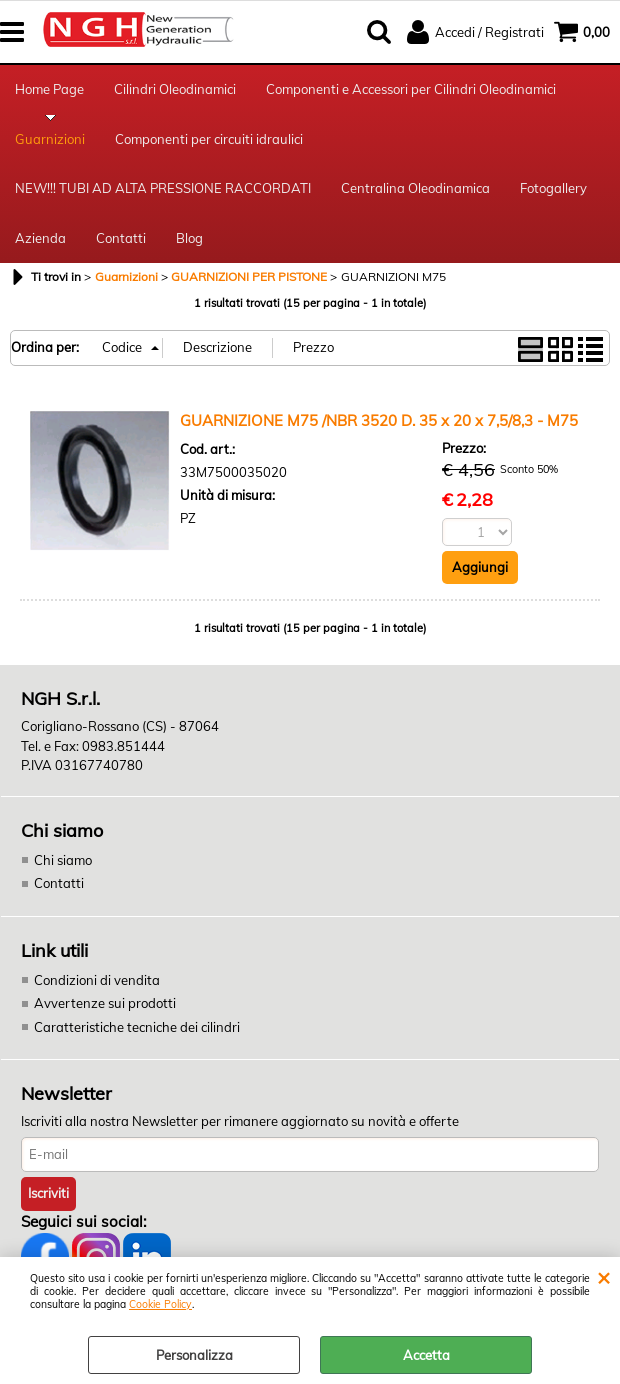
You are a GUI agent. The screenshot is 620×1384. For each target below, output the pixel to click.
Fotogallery (553, 188)
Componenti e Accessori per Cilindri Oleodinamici (411, 89)
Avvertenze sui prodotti (105, 1003)
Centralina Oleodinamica (415, 188)
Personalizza (194, 1355)
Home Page (49, 89)
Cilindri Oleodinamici (175, 89)
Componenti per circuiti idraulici (209, 139)
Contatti (121, 238)
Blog (189, 238)
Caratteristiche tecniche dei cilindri (137, 1027)
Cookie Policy (160, 1304)
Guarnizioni (50, 139)
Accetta (426, 1355)
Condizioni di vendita (97, 980)
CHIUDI (603, 1277)
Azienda (40, 238)
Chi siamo (63, 860)
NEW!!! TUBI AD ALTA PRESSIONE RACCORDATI (163, 188)
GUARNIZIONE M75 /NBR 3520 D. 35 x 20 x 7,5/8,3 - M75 (379, 420)
